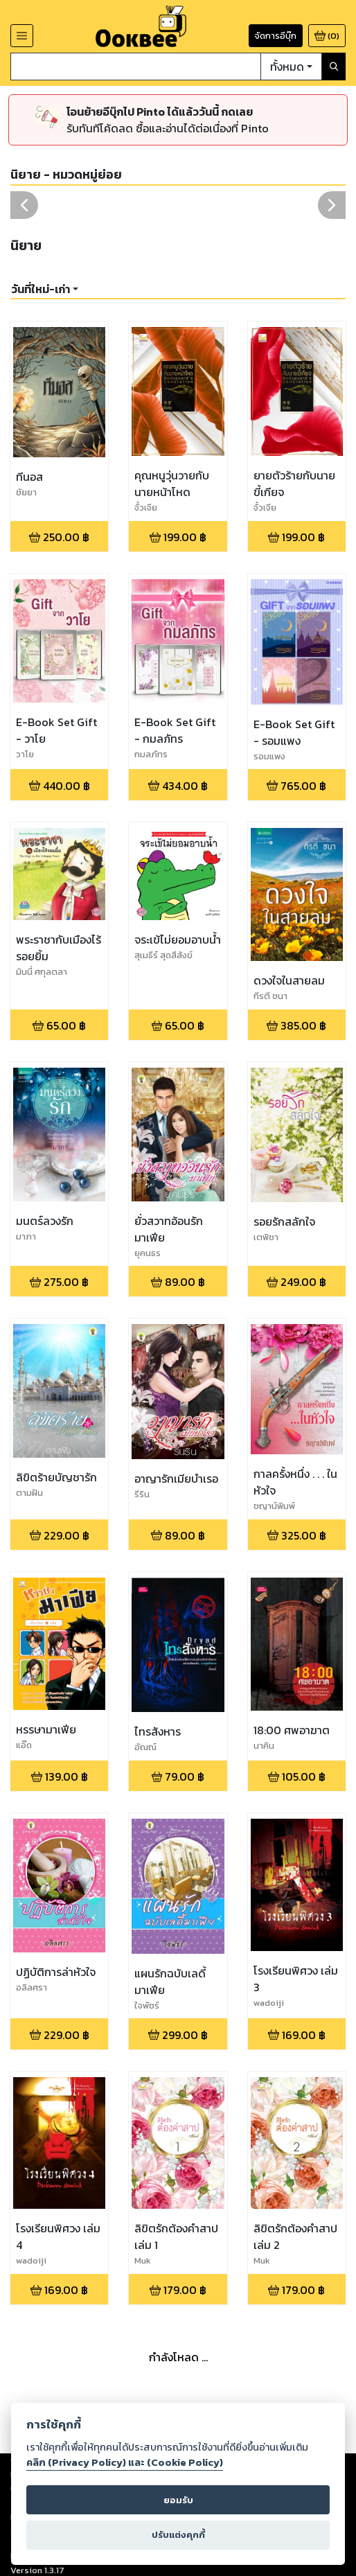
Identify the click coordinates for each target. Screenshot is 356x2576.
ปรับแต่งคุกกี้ (178, 2534)
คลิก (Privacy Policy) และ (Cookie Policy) (124, 2462)
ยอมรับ (178, 2500)
